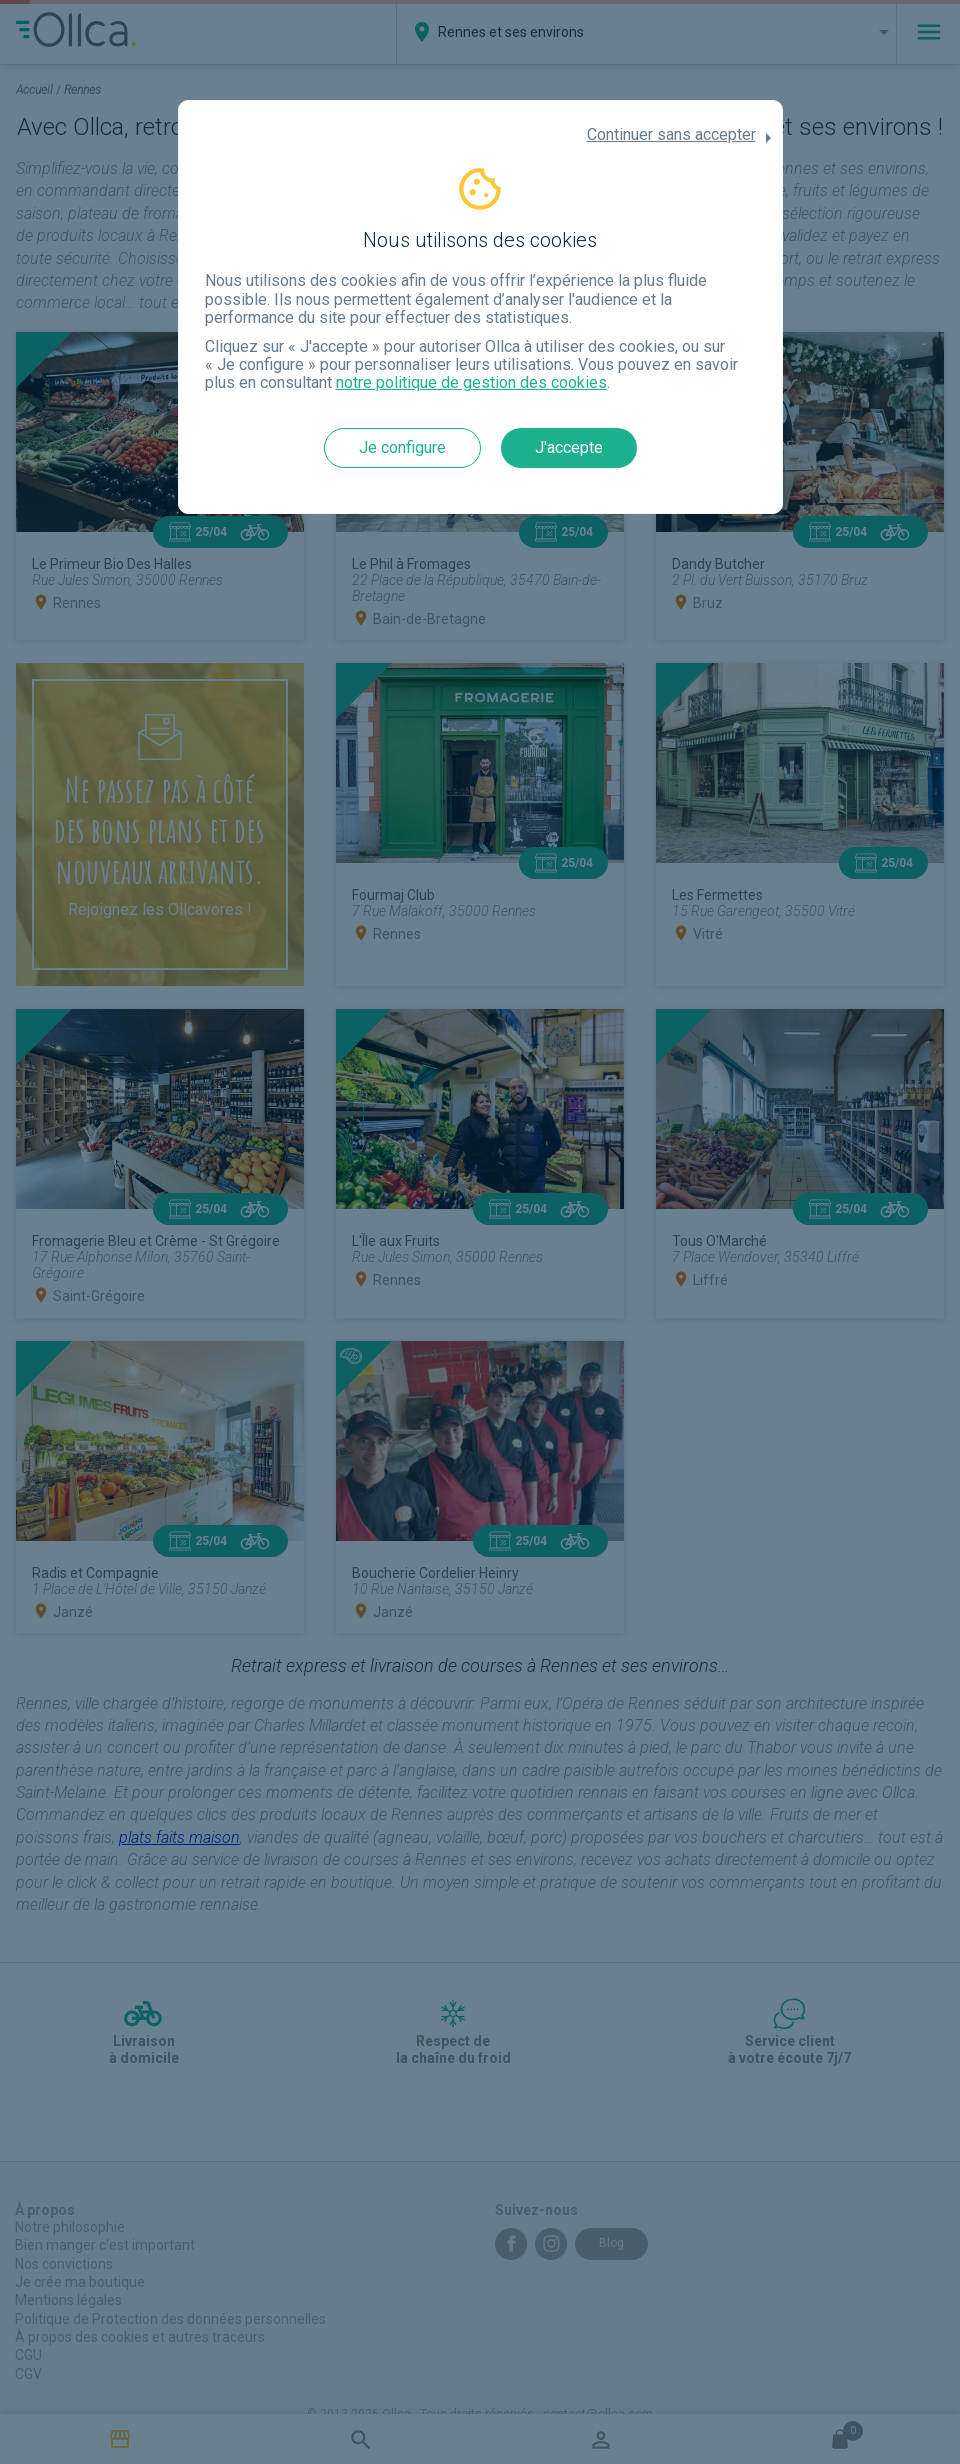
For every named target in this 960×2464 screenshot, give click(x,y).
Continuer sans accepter (671, 135)
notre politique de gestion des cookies (471, 382)
